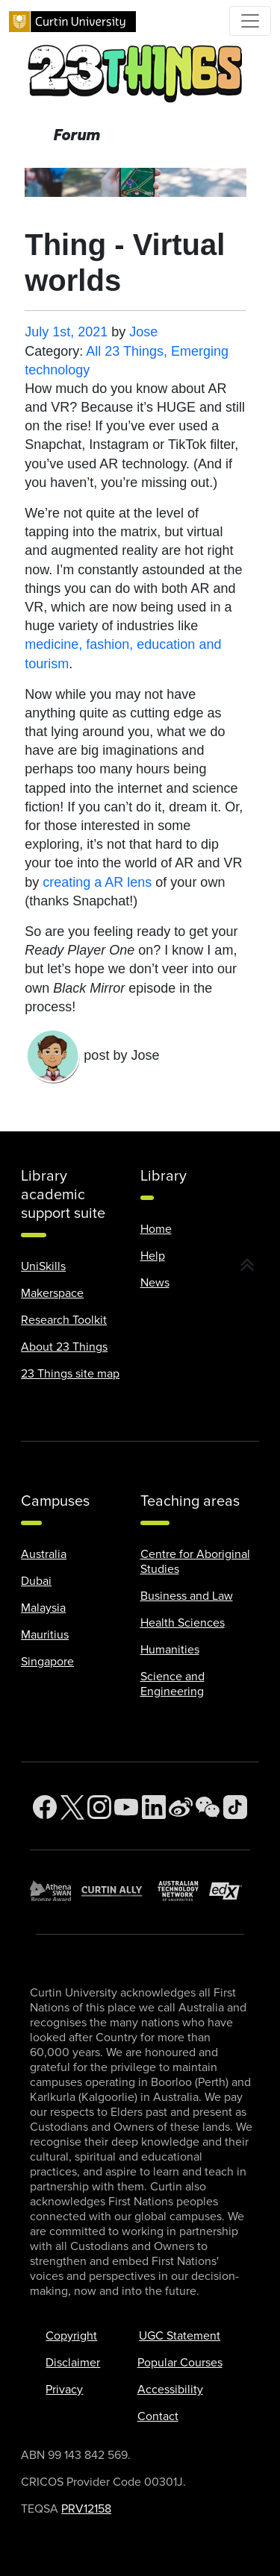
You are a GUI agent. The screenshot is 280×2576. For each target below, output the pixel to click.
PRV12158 (86, 2508)
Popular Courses (180, 2362)
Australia (43, 1554)
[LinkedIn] (154, 1807)
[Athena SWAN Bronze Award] (55, 1891)
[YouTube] (126, 1807)
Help (152, 1255)
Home (156, 1229)
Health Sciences (182, 1622)
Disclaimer (73, 2362)
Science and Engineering (172, 1684)
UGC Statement (179, 2335)
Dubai (36, 1581)
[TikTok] (235, 1807)
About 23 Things (64, 1346)
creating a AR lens (97, 882)
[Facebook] (45, 1807)
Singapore (47, 1661)
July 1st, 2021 (66, 331)
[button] (247, 1265)
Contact (157, 2416)
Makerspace (52, 1293)
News (154, 1282)
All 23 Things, (128, 351)
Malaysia (43, 1607)
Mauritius (45, 1634)
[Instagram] (99, 1807)
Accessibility (170, 2389)
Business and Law (186, 1596)
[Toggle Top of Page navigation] (250, 21)
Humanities (169, 1649)
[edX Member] (229, 1891)
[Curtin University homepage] (72, 21)
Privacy (64, 2389)
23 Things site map (70, 1373)
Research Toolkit (64, 1320)
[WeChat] (208, 1807)
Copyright (71, 2335)
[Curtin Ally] (119, 1890)
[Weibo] (181, 1807)
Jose (143, 331)
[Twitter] (72, 1807)
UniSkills (43, 1266)
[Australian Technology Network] (183, 1891)
